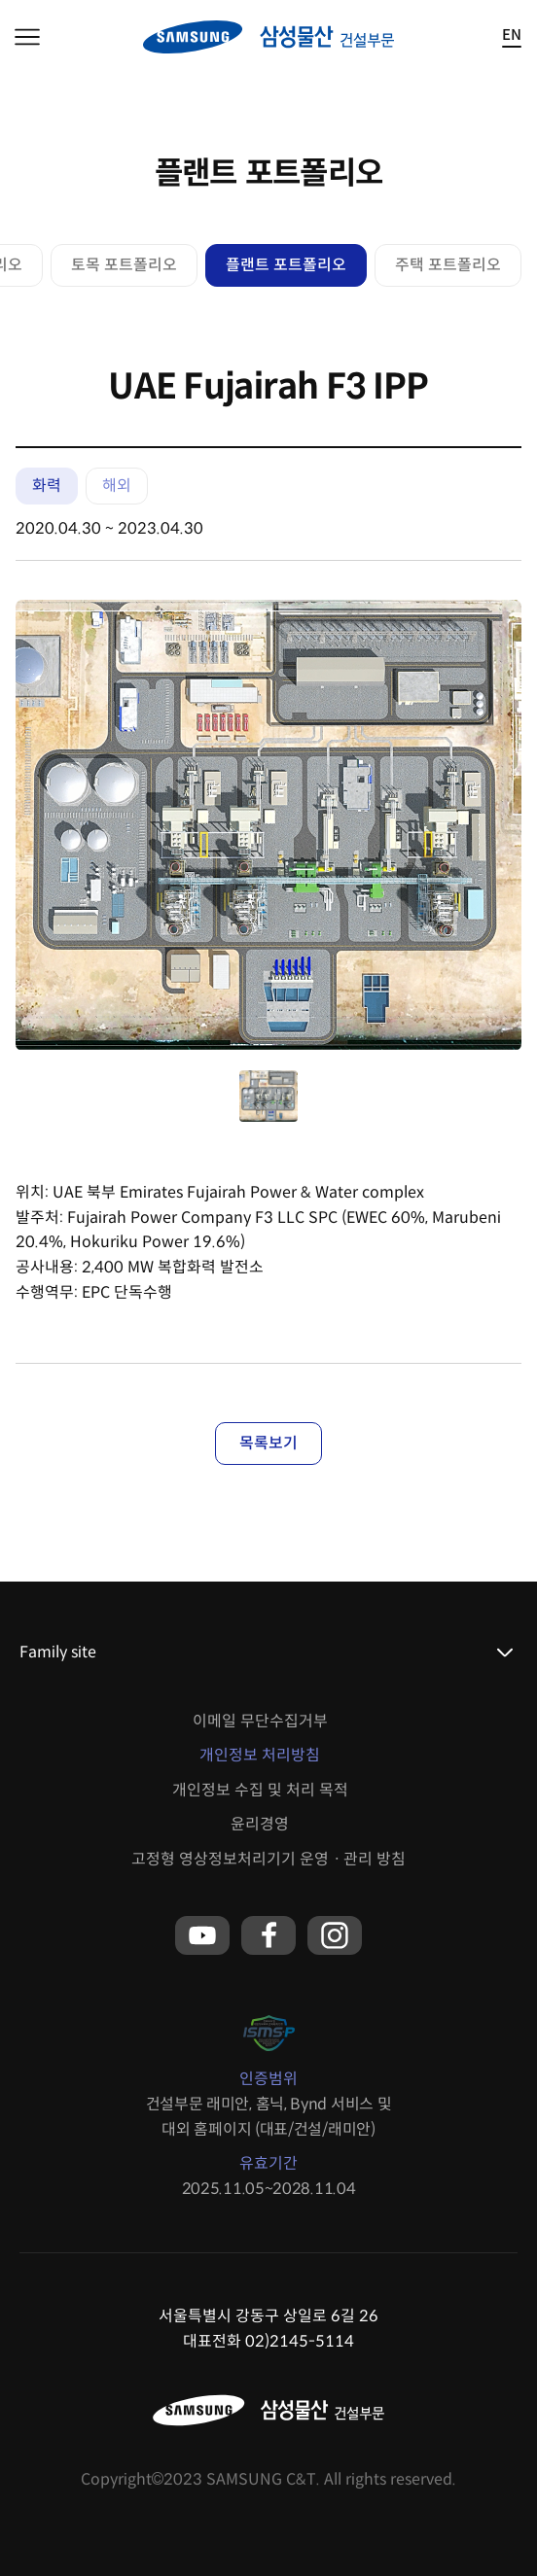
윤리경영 (260, 1824)
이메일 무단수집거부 (260, 1721)
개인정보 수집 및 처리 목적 (260, 1790)
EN (511, 35)
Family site (57, 1652)
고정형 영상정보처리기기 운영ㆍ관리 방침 (268, 1859)
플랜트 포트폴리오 (286, 265)
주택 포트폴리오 (448, 265)
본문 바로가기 (0, 0)
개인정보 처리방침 (259, 1755)
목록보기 (268, 1443)
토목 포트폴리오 (124, 265)
